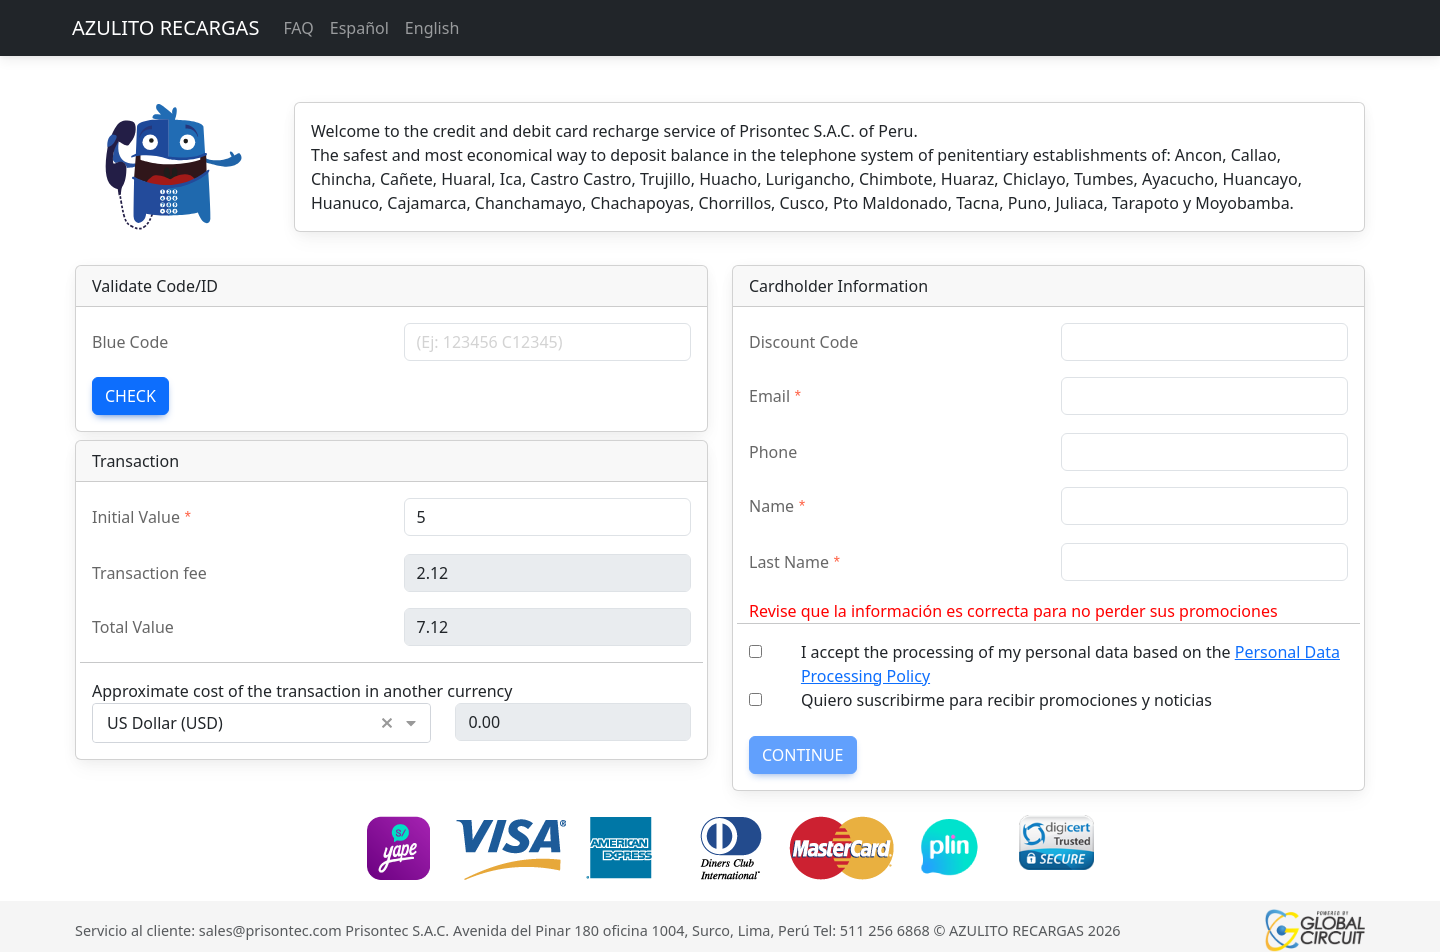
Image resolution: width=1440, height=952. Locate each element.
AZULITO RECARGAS (165, 27)
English (432, 28)
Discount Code (803, 342)
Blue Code (130, 342)
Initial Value (136, 517)
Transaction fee (149, 573)
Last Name (789, 562)
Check (130, 396)
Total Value (133, 627)
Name (771, 506)
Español (359, 28)
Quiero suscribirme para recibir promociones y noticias (1006, 700)
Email (769, 396)
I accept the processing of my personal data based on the (1070, 664)
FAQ (298, 28)
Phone (773, 452)
